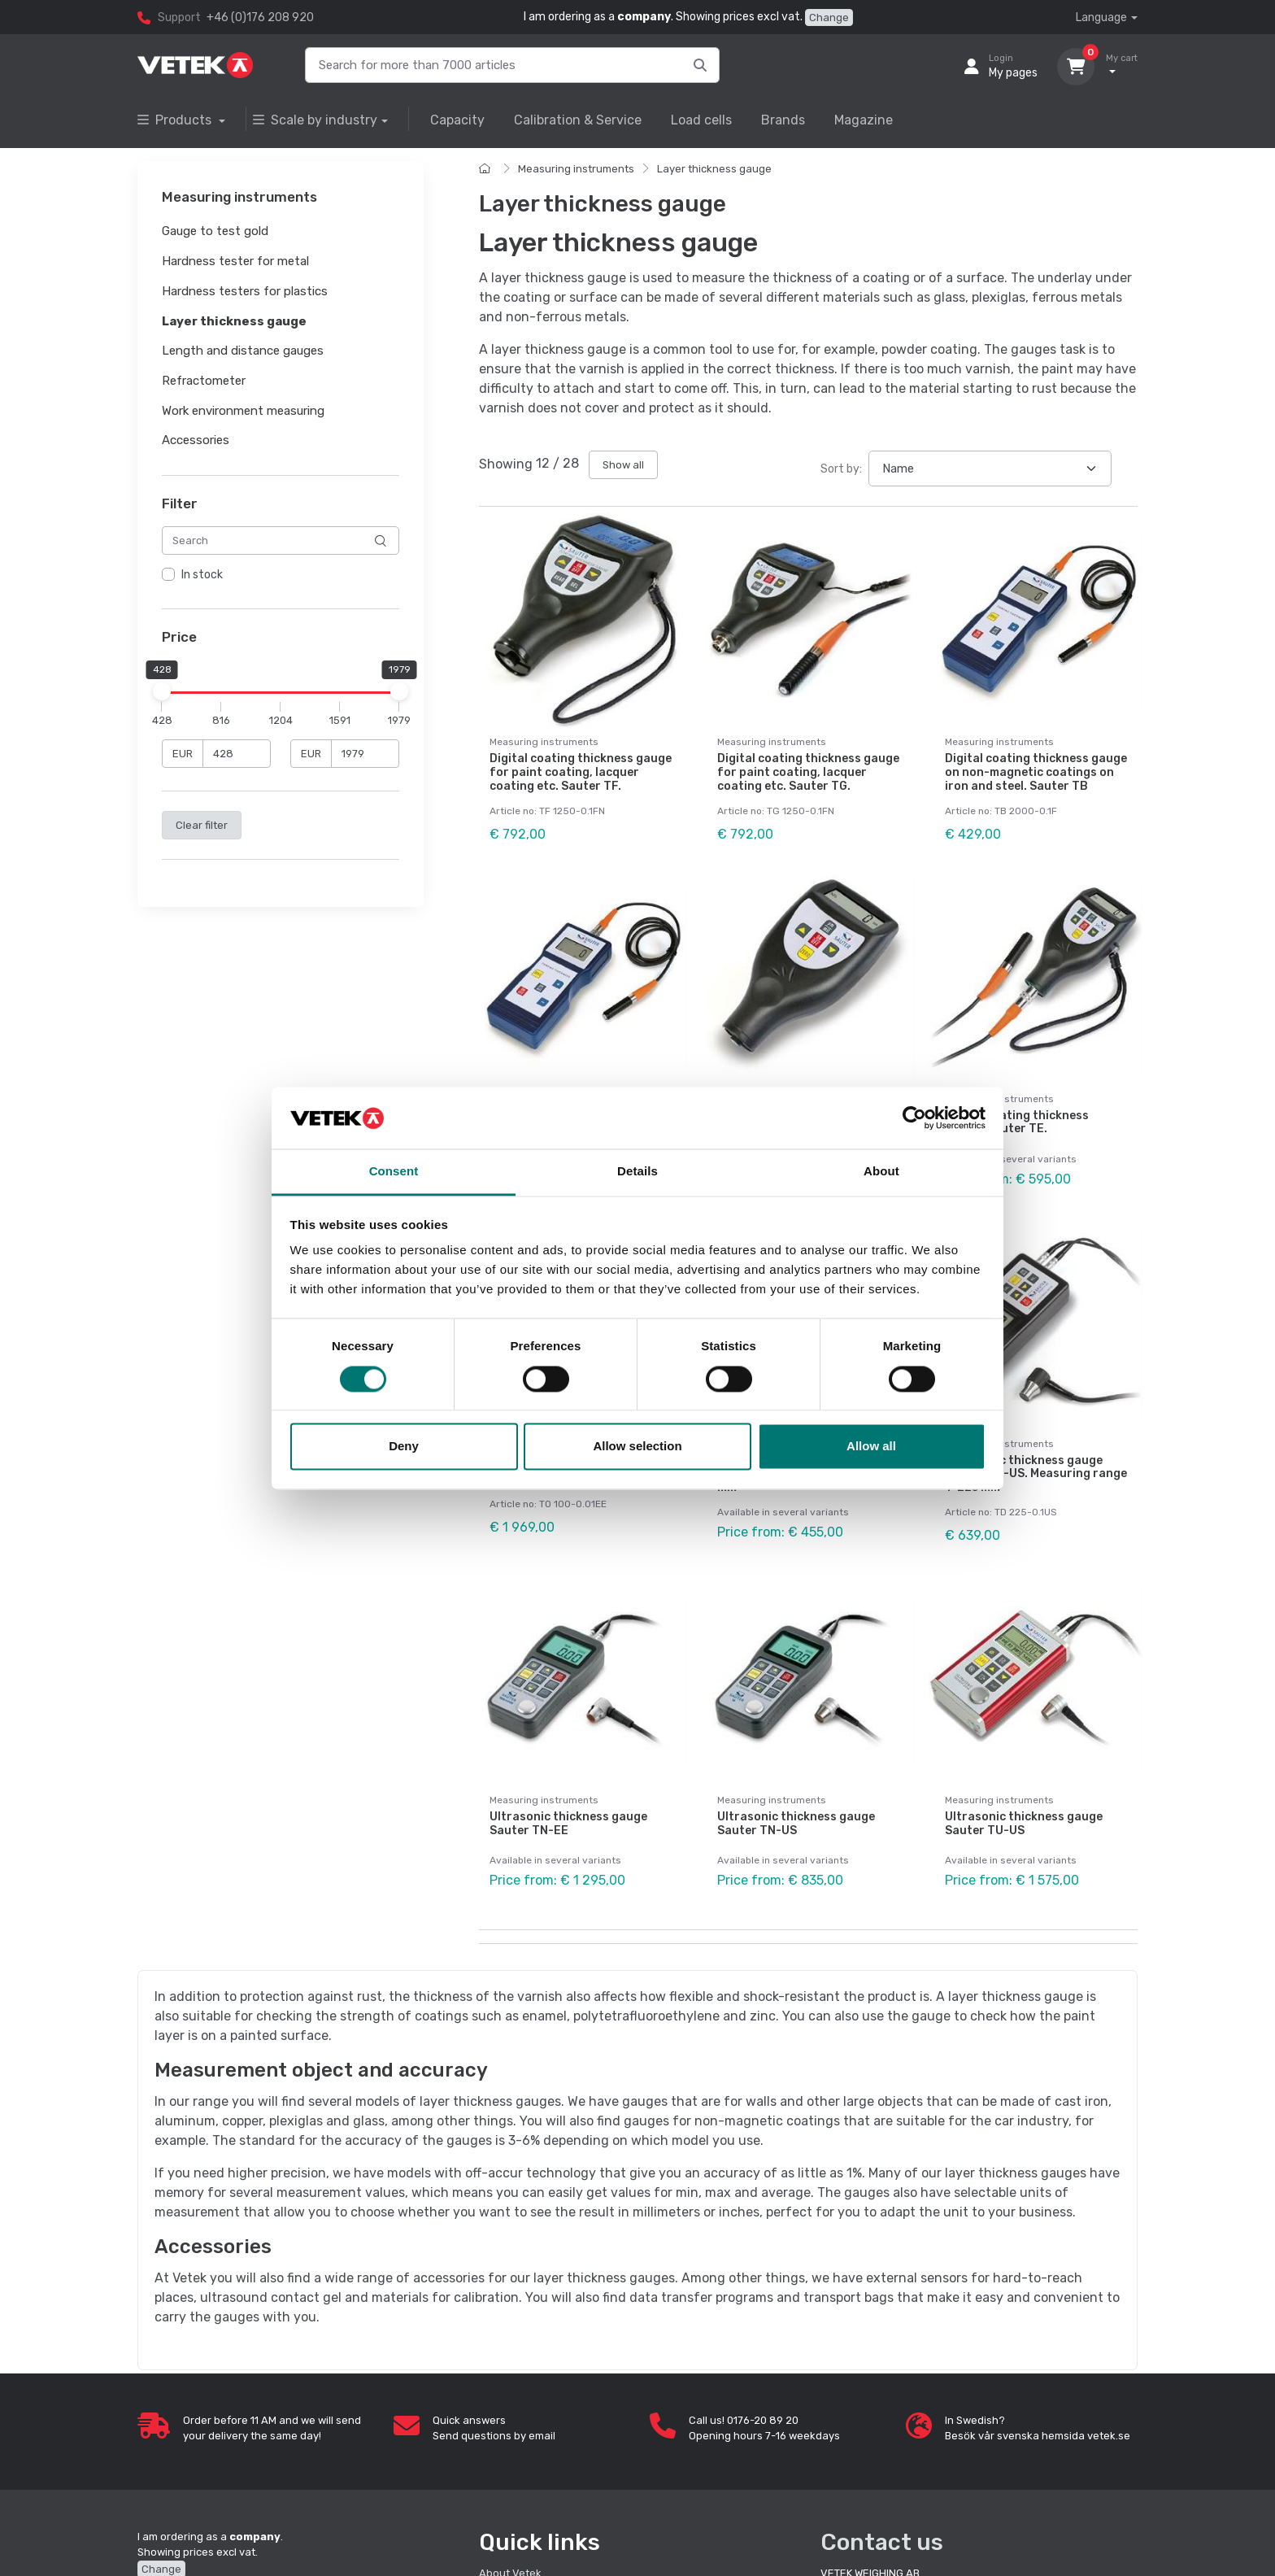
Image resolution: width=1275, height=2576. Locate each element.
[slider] (162, 691)
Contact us (881, 2542)
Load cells (701, 120)
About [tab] (881, 1172)
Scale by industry (315, 120)
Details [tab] (637, 1172)
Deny (404, 1447)
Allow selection (637, 1447)
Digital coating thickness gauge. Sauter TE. (1017, 1122)
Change (829, 17)
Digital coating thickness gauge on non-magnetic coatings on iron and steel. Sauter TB (1036, 772)
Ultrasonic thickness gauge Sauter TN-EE (568, 1823)
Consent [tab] (394, 1172)
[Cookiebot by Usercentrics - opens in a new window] (914, 1117)
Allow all (871, 1447)
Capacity (457, 120)
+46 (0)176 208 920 (260, 17)
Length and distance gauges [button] (243, 351)
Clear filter (202, 825)
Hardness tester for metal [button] (235, 261)
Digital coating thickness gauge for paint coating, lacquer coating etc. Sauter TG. (808, 772)
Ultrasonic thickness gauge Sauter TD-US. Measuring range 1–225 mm (1036, 1474)
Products (176, 120)
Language (1101, 17)
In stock (202, 575)
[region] (280, 576)
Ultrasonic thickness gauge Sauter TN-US (796, 1823)
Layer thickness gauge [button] (234, 321)
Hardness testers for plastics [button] (245, 291)
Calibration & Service (578, 120)
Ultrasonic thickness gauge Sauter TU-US (1024, 1823)
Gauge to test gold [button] (215, 231)
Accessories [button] (195, 441)
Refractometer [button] (204, 380)
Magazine (863, 120)
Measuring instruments (576, 169)
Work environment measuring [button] (243, 410)
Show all (623, 465)
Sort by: (841, 469)
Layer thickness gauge (714, 169)
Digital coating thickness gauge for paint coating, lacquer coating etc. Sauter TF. (581, 772)
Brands (783, 120)
